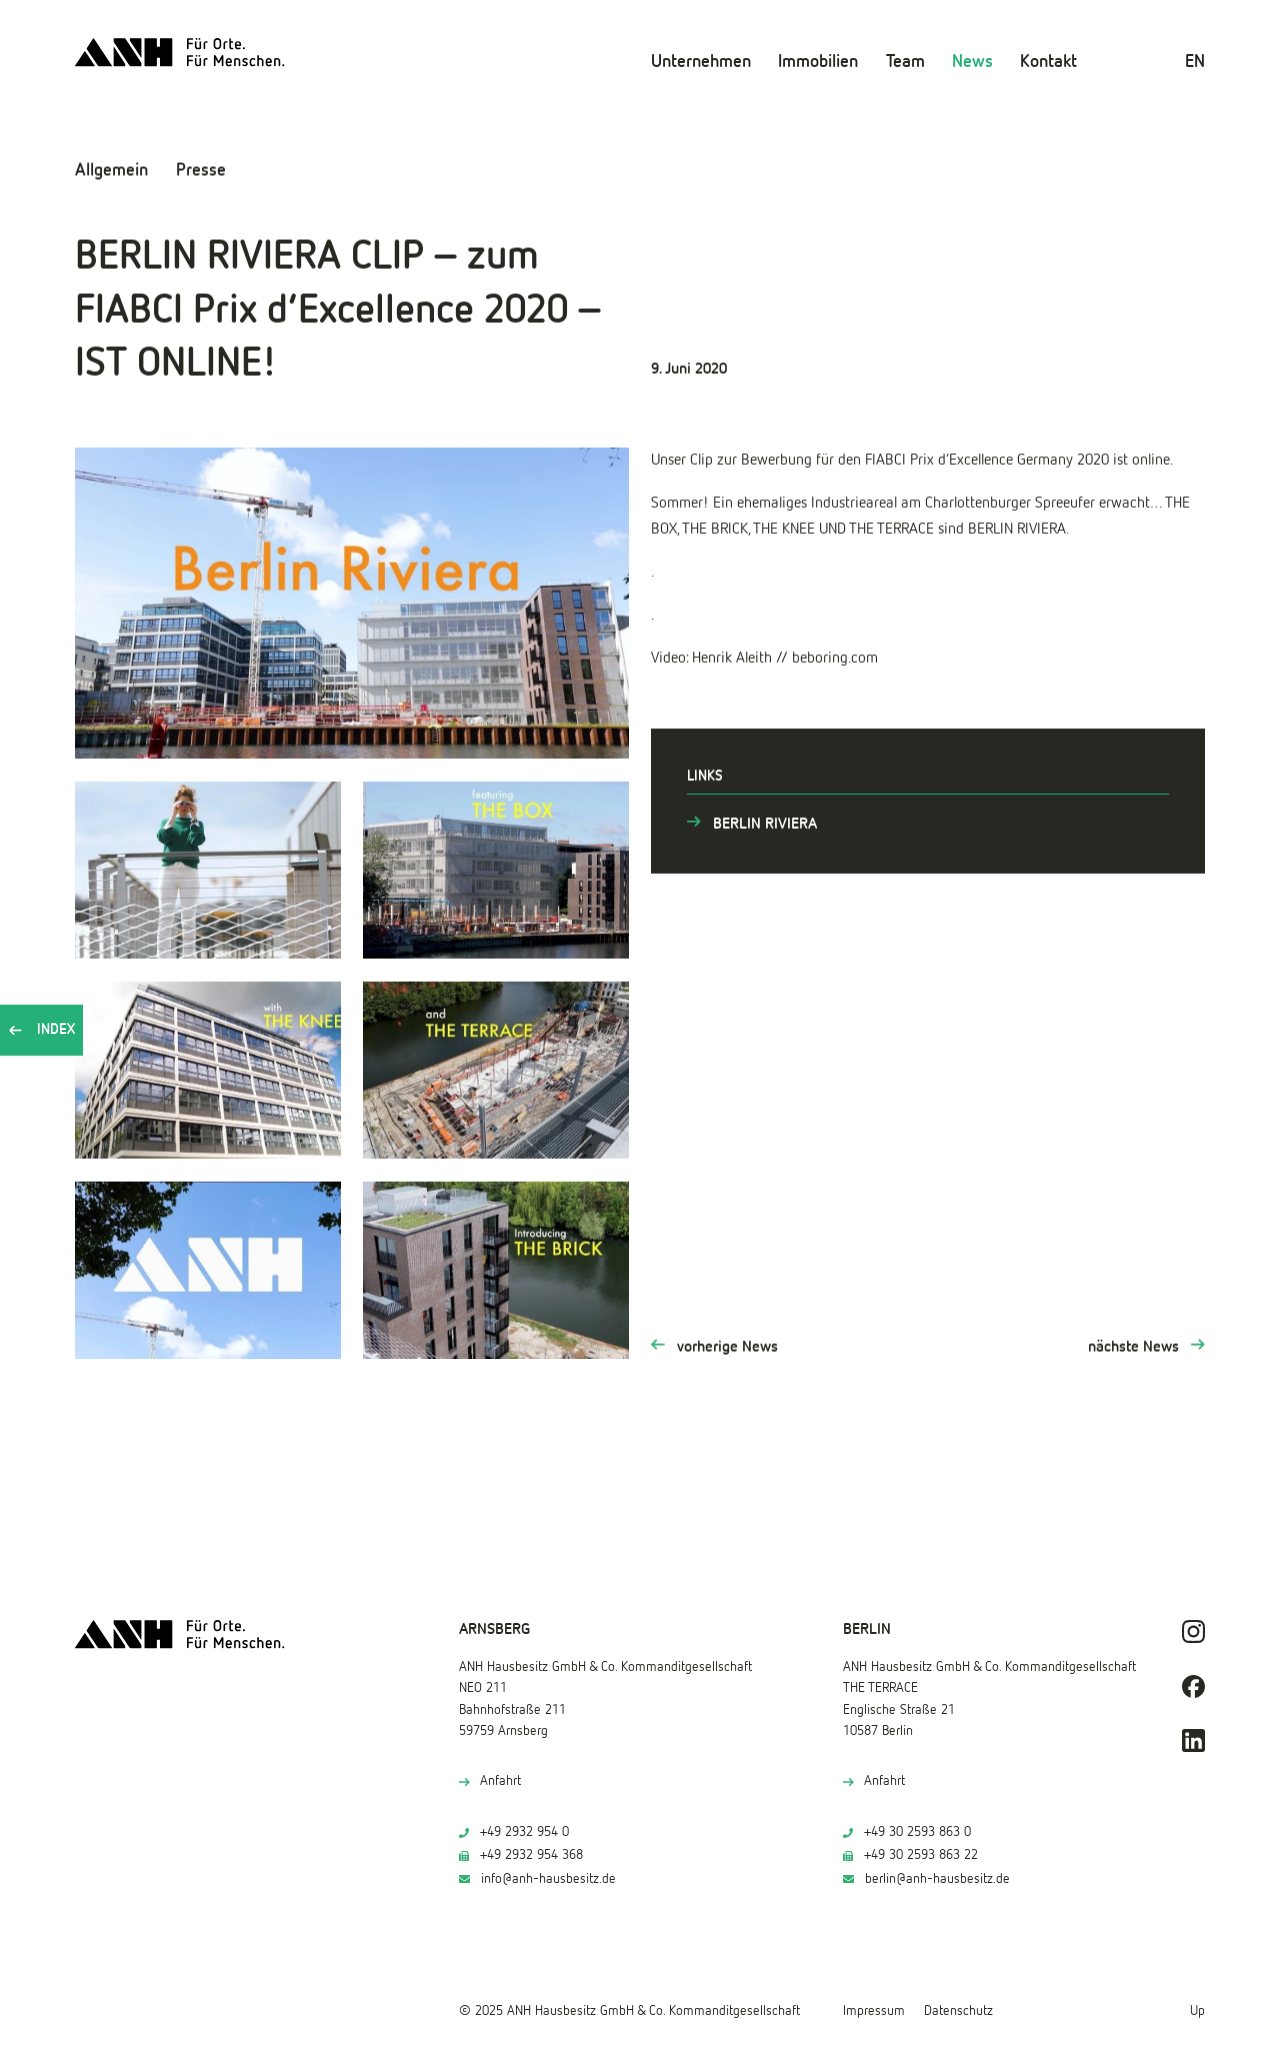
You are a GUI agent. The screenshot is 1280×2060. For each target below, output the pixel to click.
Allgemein (111, 169)
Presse (201, 169)
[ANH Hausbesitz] (180, 52)
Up (1197, 2011)
